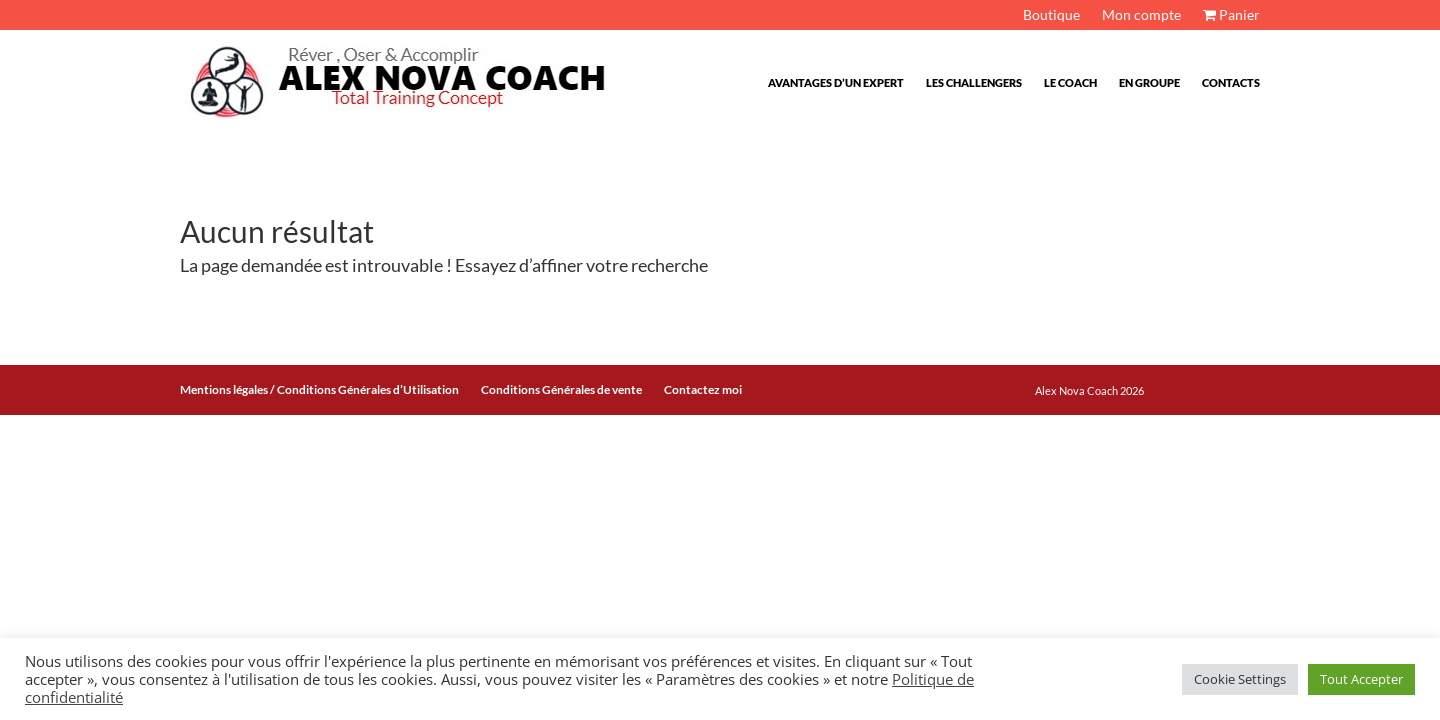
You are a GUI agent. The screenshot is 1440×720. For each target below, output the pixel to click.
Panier (1231, 15)
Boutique (1051, 15)
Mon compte (1141, 15)
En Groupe (1149, 82)
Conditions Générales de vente (561, 390)
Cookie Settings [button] (1240, 679)
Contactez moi (703, 390)
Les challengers (974, 82)
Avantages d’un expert (836, 82)
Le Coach (1070, 82)
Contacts (1231, 82)
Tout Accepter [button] (1361, 679)
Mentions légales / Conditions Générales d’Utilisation (319, 390)
